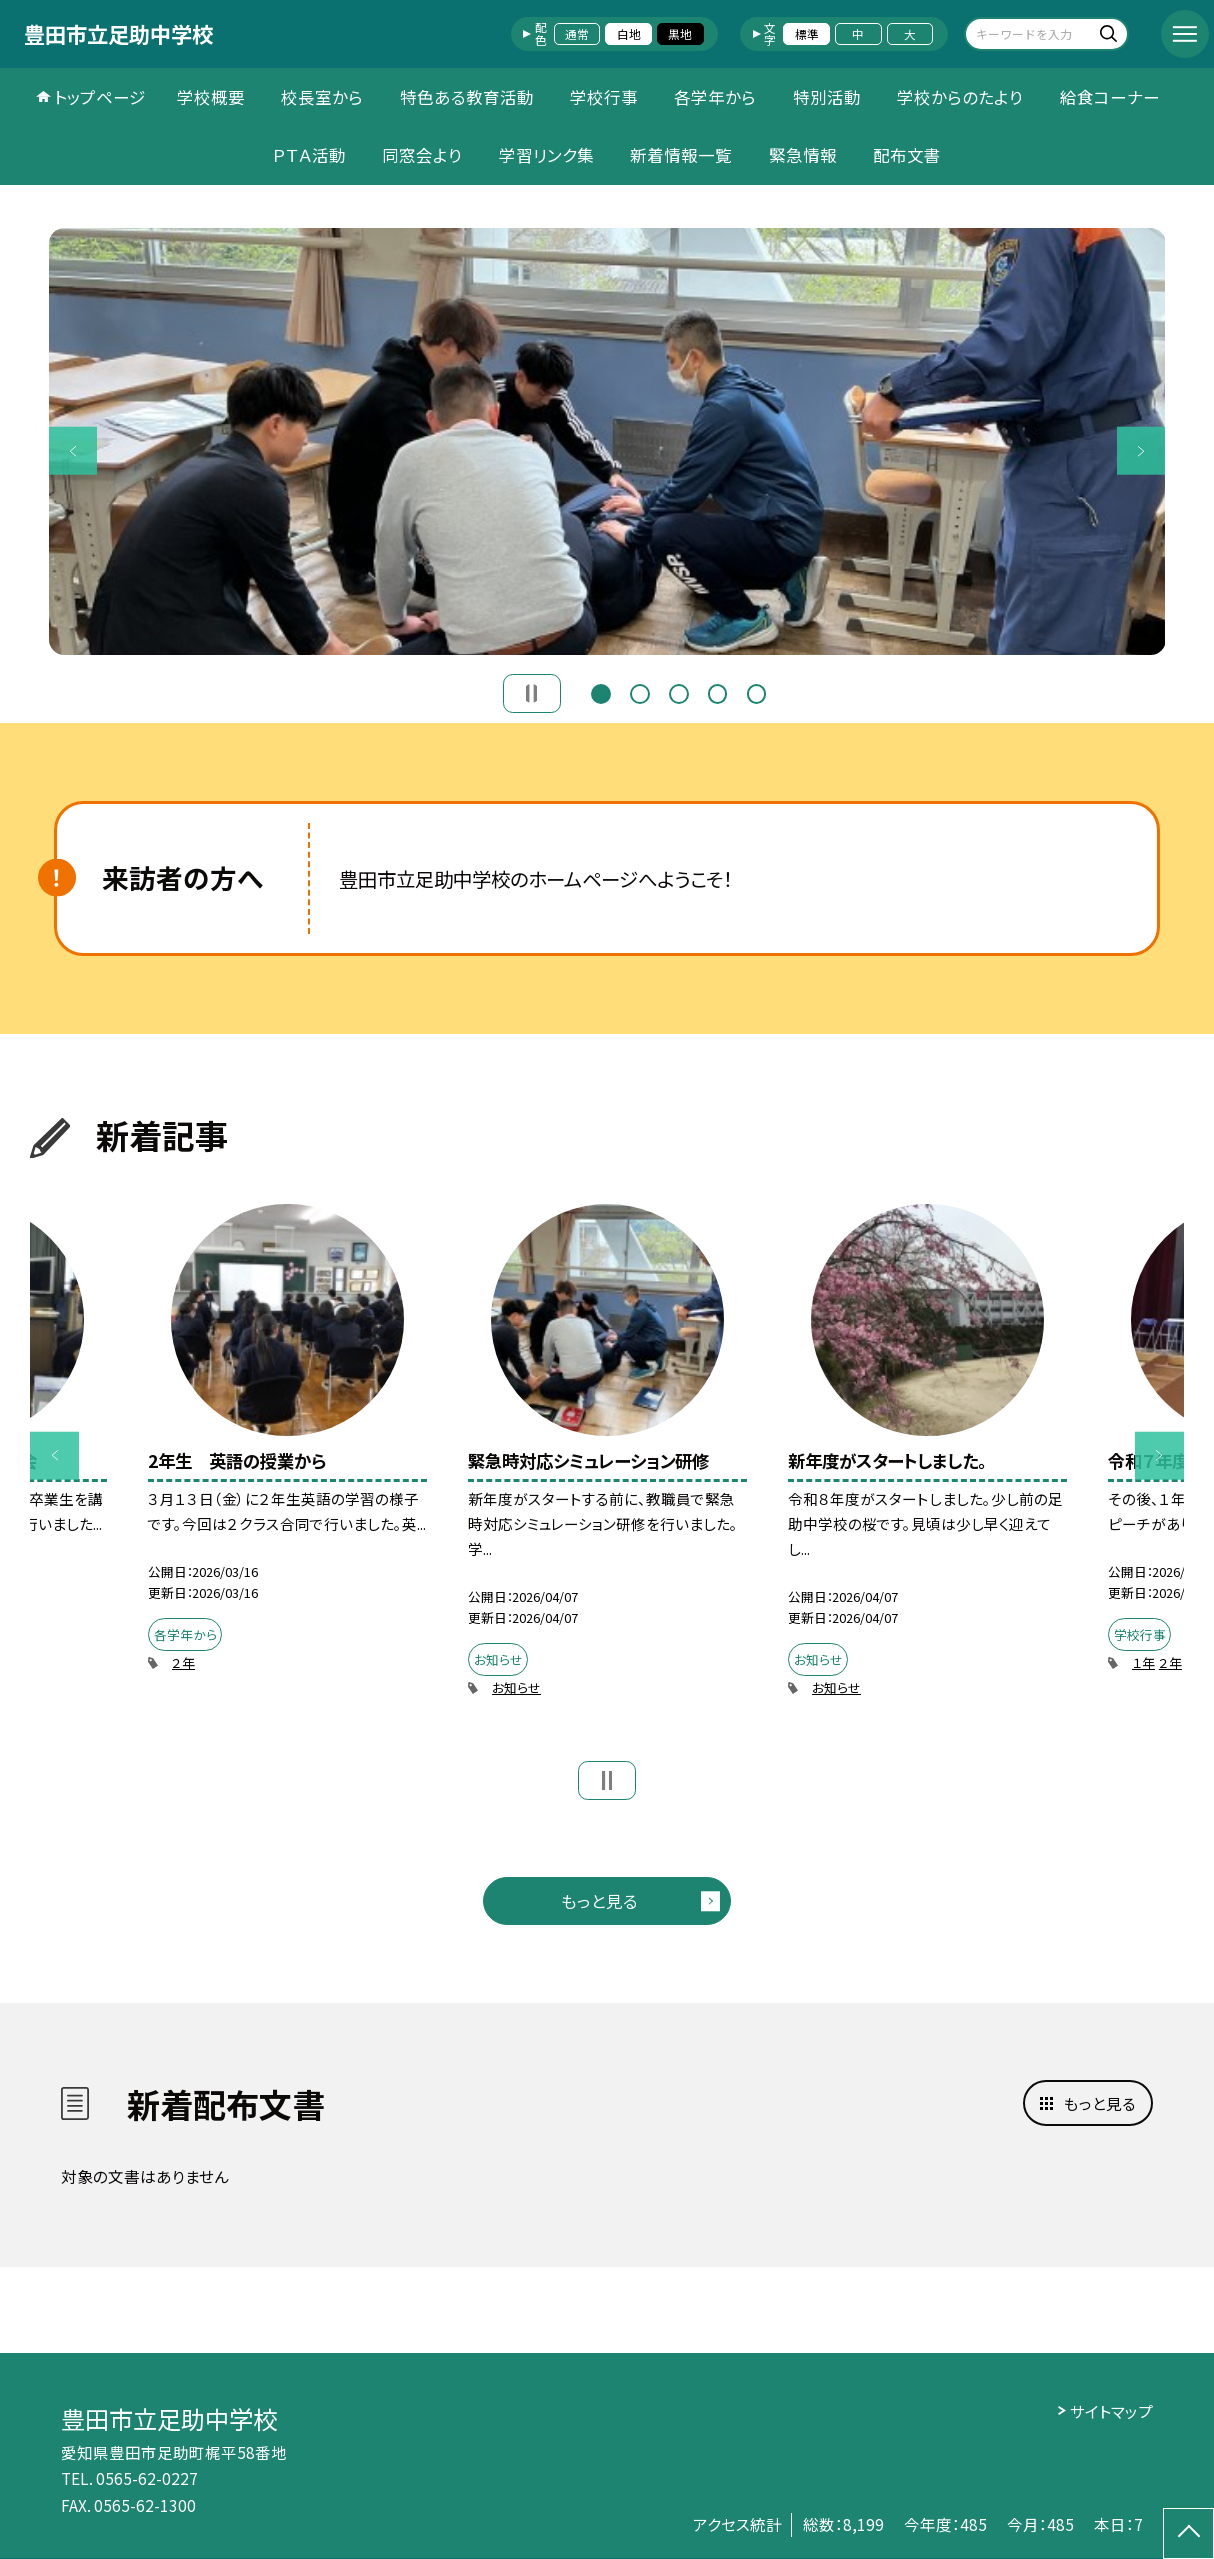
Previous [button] (73, 451)
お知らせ (516, 1687)
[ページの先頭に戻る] (1188, 2533)
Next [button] (1141, 451)
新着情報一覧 (681, 155)
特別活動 (827, 97)
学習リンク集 (546, 155)
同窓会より (422, 155)
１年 (1143, 1662)
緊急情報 (803, 155)
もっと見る (599, 1901)
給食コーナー (1110, 97)
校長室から (322, 97)
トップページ (100, 97)
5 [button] (756, 691)
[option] (607, 441)
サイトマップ (1111, 2411)
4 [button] (717, 691)
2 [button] (639, 691)
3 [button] (678, 691)
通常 (577, 33)
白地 (629, 33)
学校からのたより (960, 97)
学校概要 (211, 97)
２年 (183, 1662)
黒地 (680, 33)
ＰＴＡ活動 (309, 155)
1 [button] (600, 691)
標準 (807, 33)
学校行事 (604, 97)
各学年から (715, 97)
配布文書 (907, 155)
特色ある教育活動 (467, 97)
